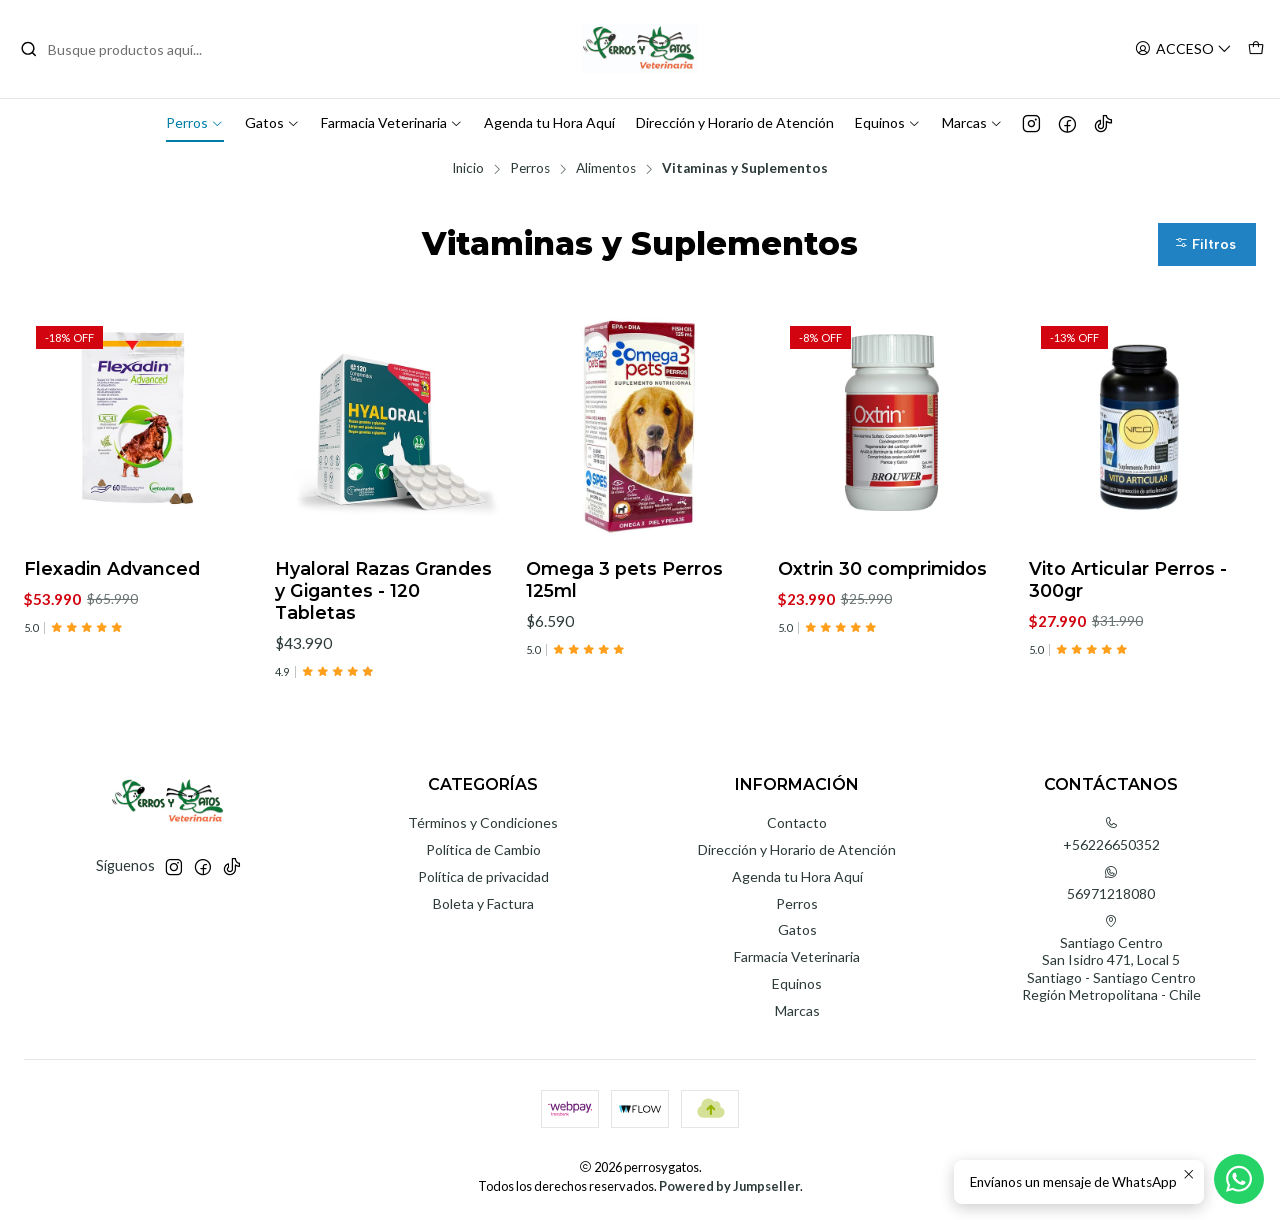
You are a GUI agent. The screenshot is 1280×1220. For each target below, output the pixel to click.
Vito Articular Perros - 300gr (1128, 579)
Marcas (972, 122)
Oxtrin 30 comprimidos (882, 568)
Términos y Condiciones (483, 822)
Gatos (272, 122)
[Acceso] (1183, 49)
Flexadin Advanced (112, 568)
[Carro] (1256, 49)
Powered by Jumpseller (729, 1186)
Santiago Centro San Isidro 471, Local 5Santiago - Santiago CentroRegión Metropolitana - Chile (1111, 959)
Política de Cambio (483, 849)
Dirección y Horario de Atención (735, 122)
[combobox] (122, 49)
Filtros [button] (1205, 244)
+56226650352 (1111, 834)
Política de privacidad (483, 876)
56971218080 (1111, 883)
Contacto (797, 822)
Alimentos (606, 169)
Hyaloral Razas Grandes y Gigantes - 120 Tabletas (383, 590)
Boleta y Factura (483, 903)
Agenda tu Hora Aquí (549, 122)
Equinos (888, 122)
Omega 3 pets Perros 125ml (624, 579)
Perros (195, 122)
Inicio (468, 169)
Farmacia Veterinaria (392, 122)
